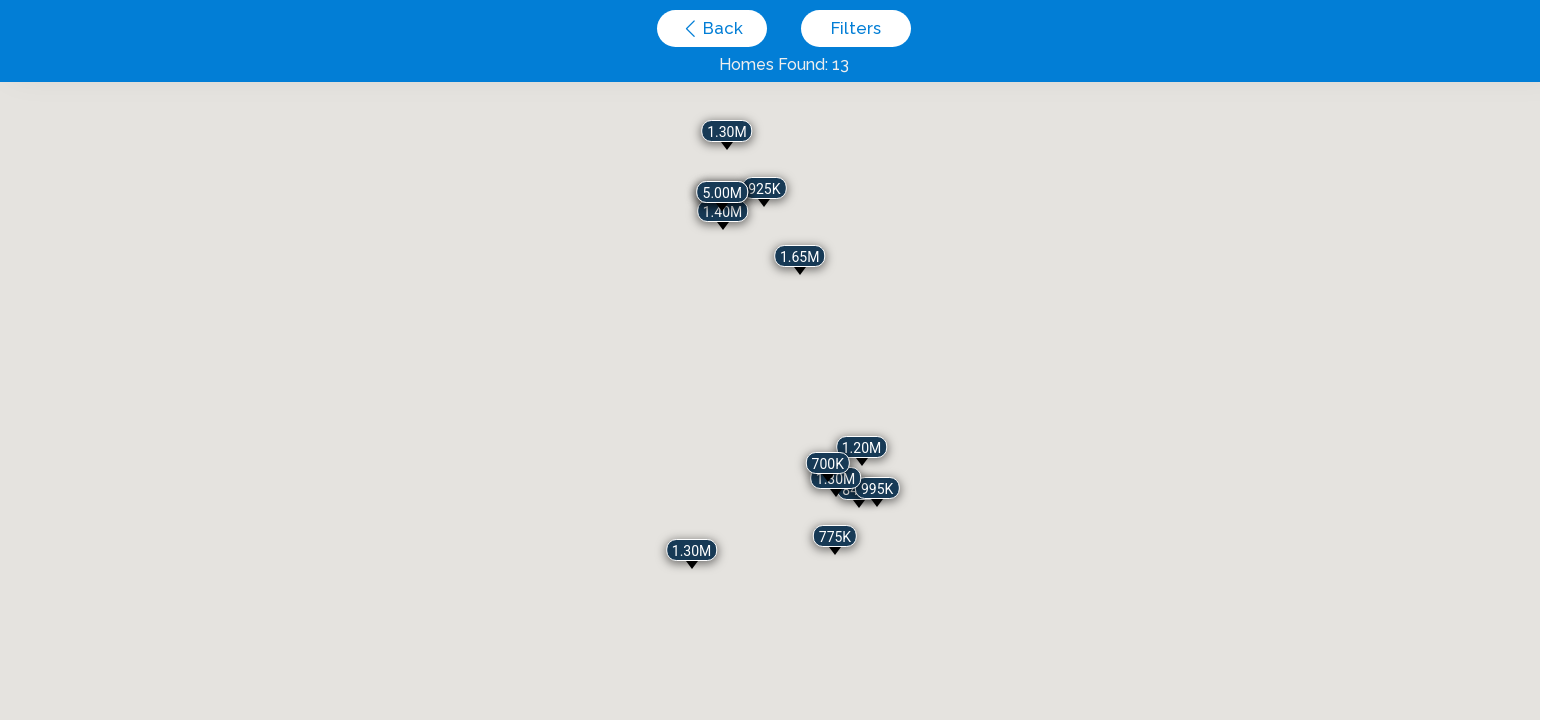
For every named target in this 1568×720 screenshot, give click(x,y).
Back (721, 28)
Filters (856, 28)
